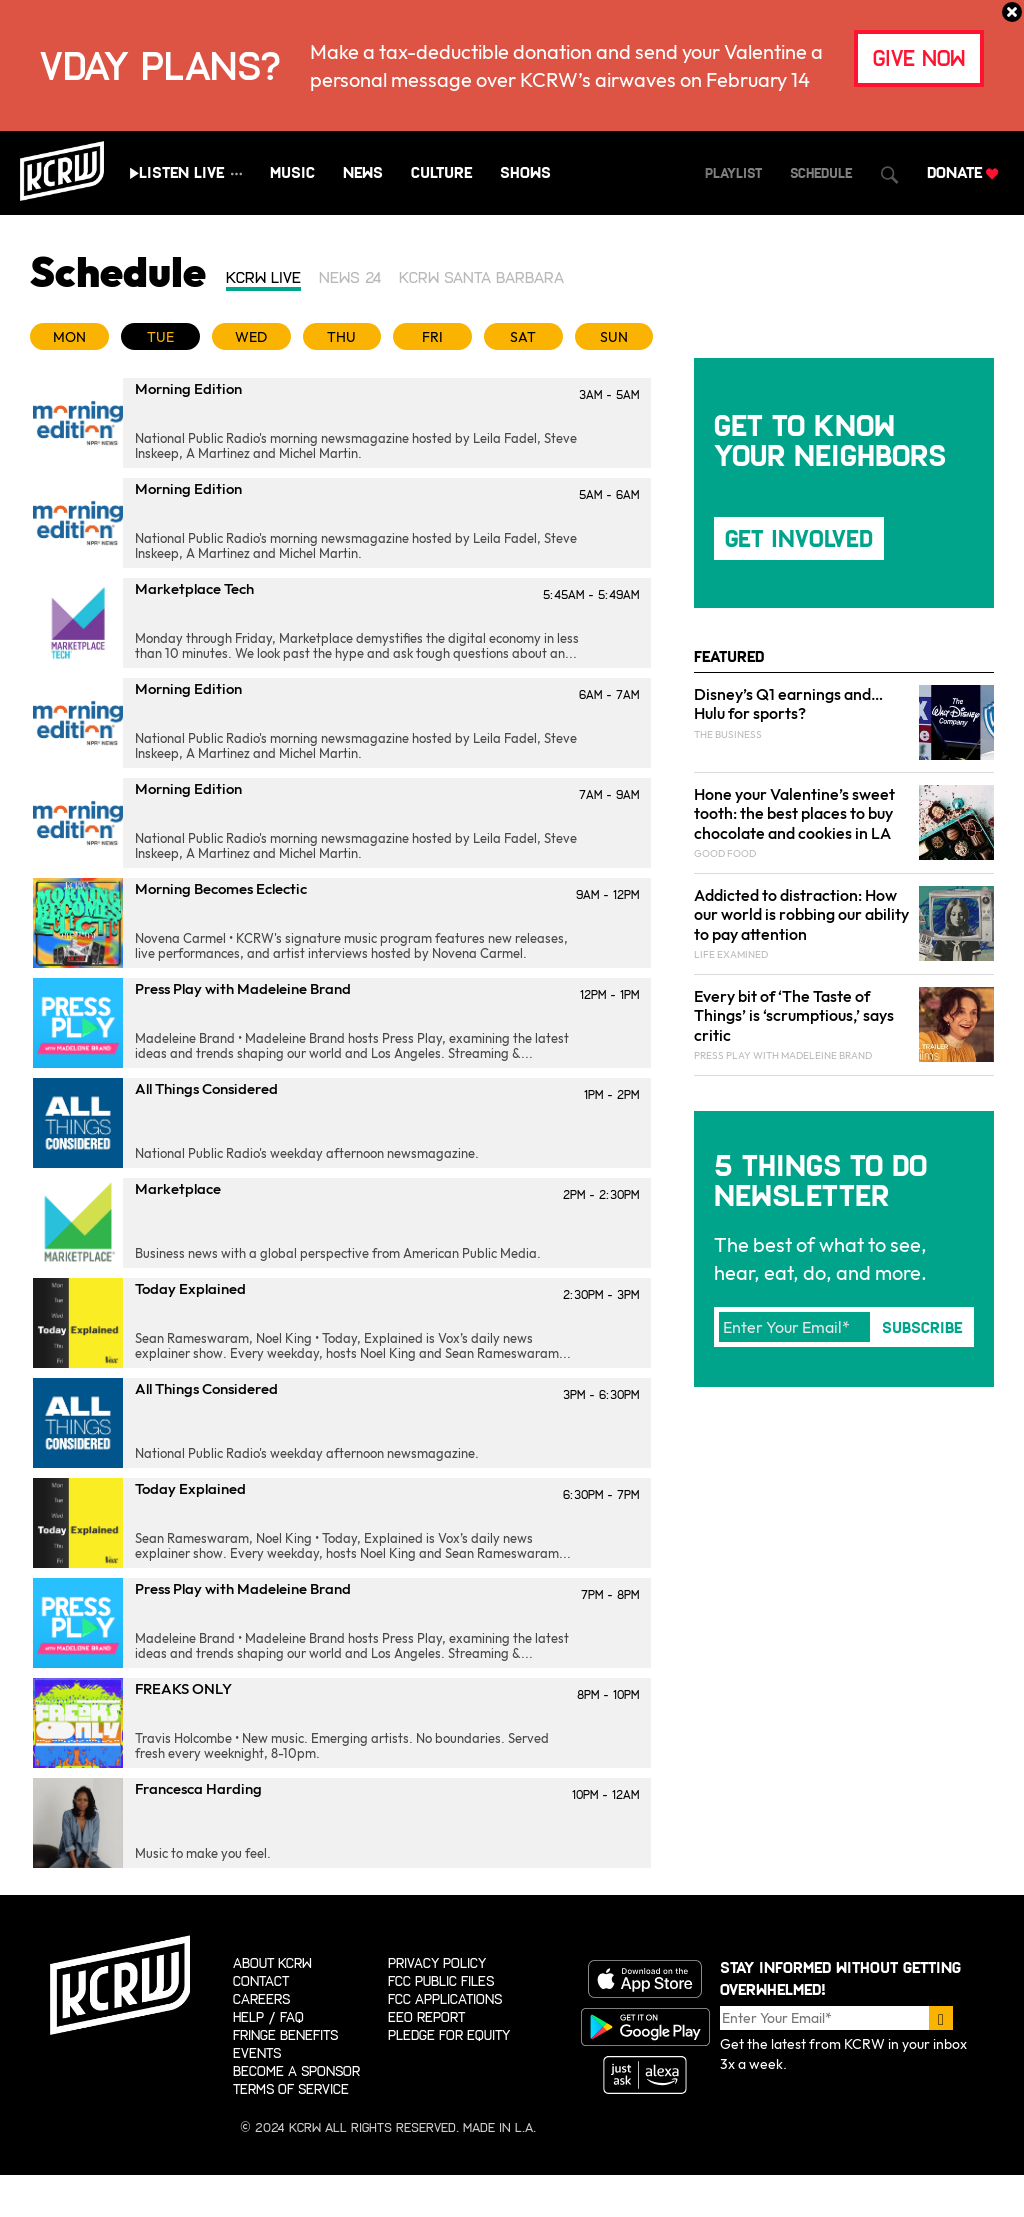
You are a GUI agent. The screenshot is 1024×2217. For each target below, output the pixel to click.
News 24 (350, 277)
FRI (432, 337)
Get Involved (799, 538)
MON (69, 337)
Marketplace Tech (194, 588)
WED (251, 337)
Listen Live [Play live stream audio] (181, 172)
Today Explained (190, 1288)
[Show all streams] (237, 173)
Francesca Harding (198, 1788)
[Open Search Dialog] (889, 175)
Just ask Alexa (645, 2075)
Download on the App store (645, 1979)
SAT (523, 337)
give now (919, 58)
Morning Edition (188, 388)
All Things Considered (206, 1088)
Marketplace (178, 1188)
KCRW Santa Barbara (481, 277)
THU (341, 337)
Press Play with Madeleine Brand (243, 988)
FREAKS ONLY (183, 1688)
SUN (614, 337)
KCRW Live (263, 277)
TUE (160, 337)
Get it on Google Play (645, 2027)
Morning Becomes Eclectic (221, 888)
